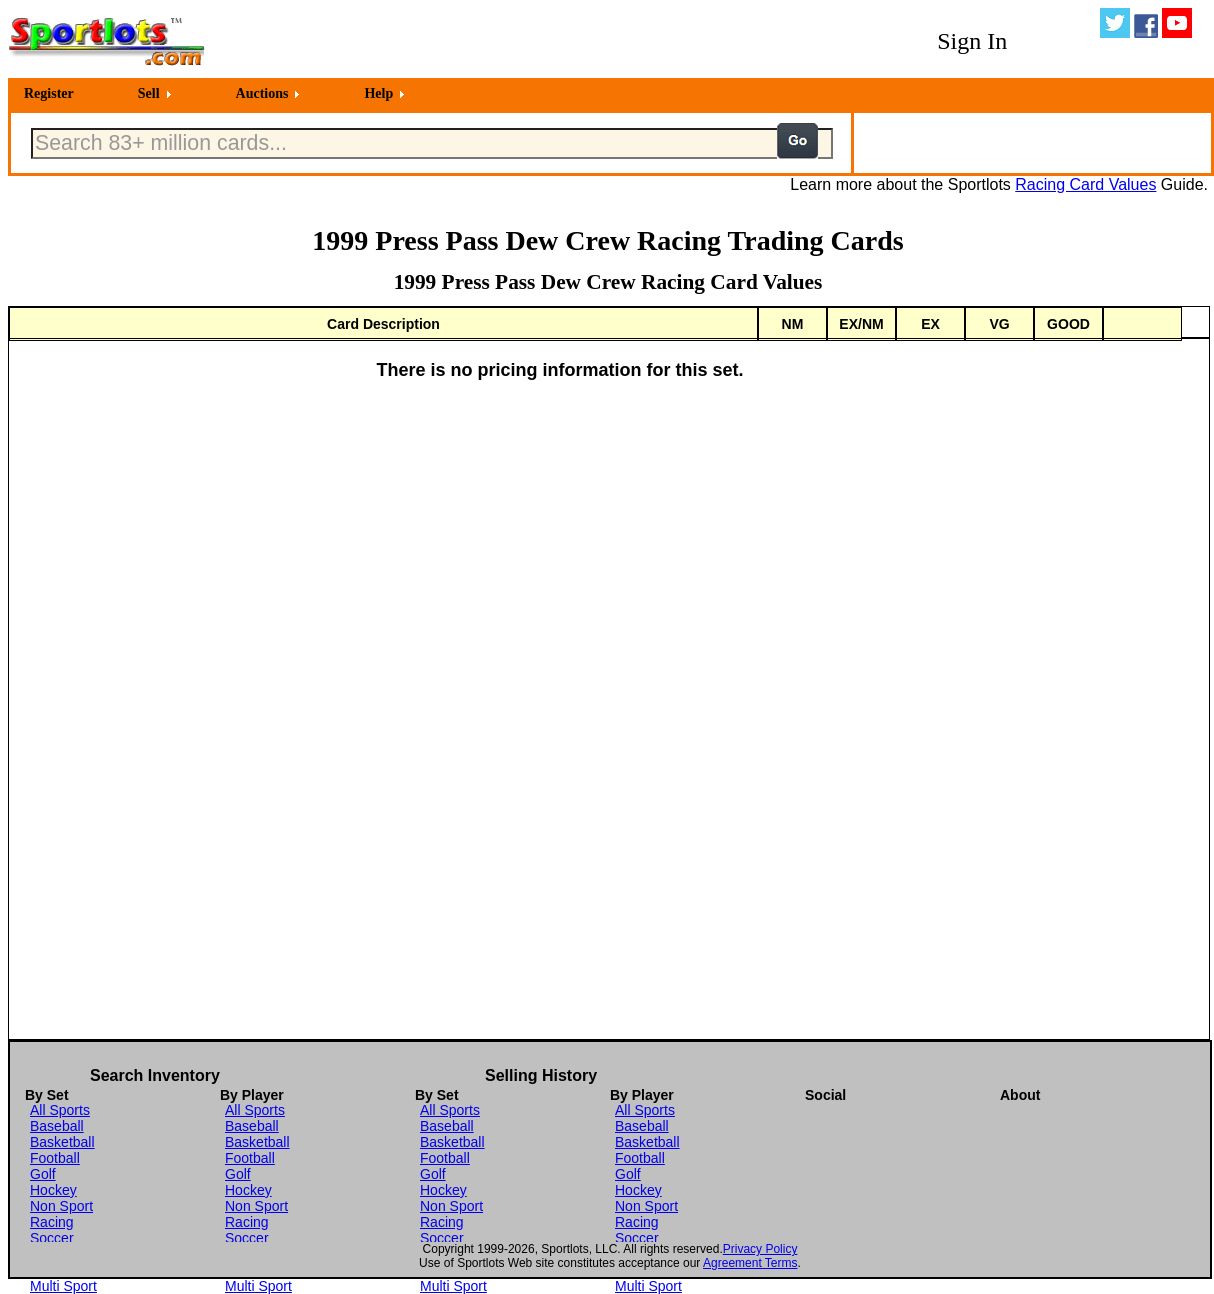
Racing (52, 1222)
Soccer (52, 1238)
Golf (43, 1174)
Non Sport (61, 1206)
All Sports (60, 1110)
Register (49, 93)
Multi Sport (63, 1286)
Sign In (972, 41)
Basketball (62, 1142)
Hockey (53, 1190)
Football (55, 1158)
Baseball (57, 1126)
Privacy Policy (760, 1249)
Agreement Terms (750, 1263)
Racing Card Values (1085, 184)
